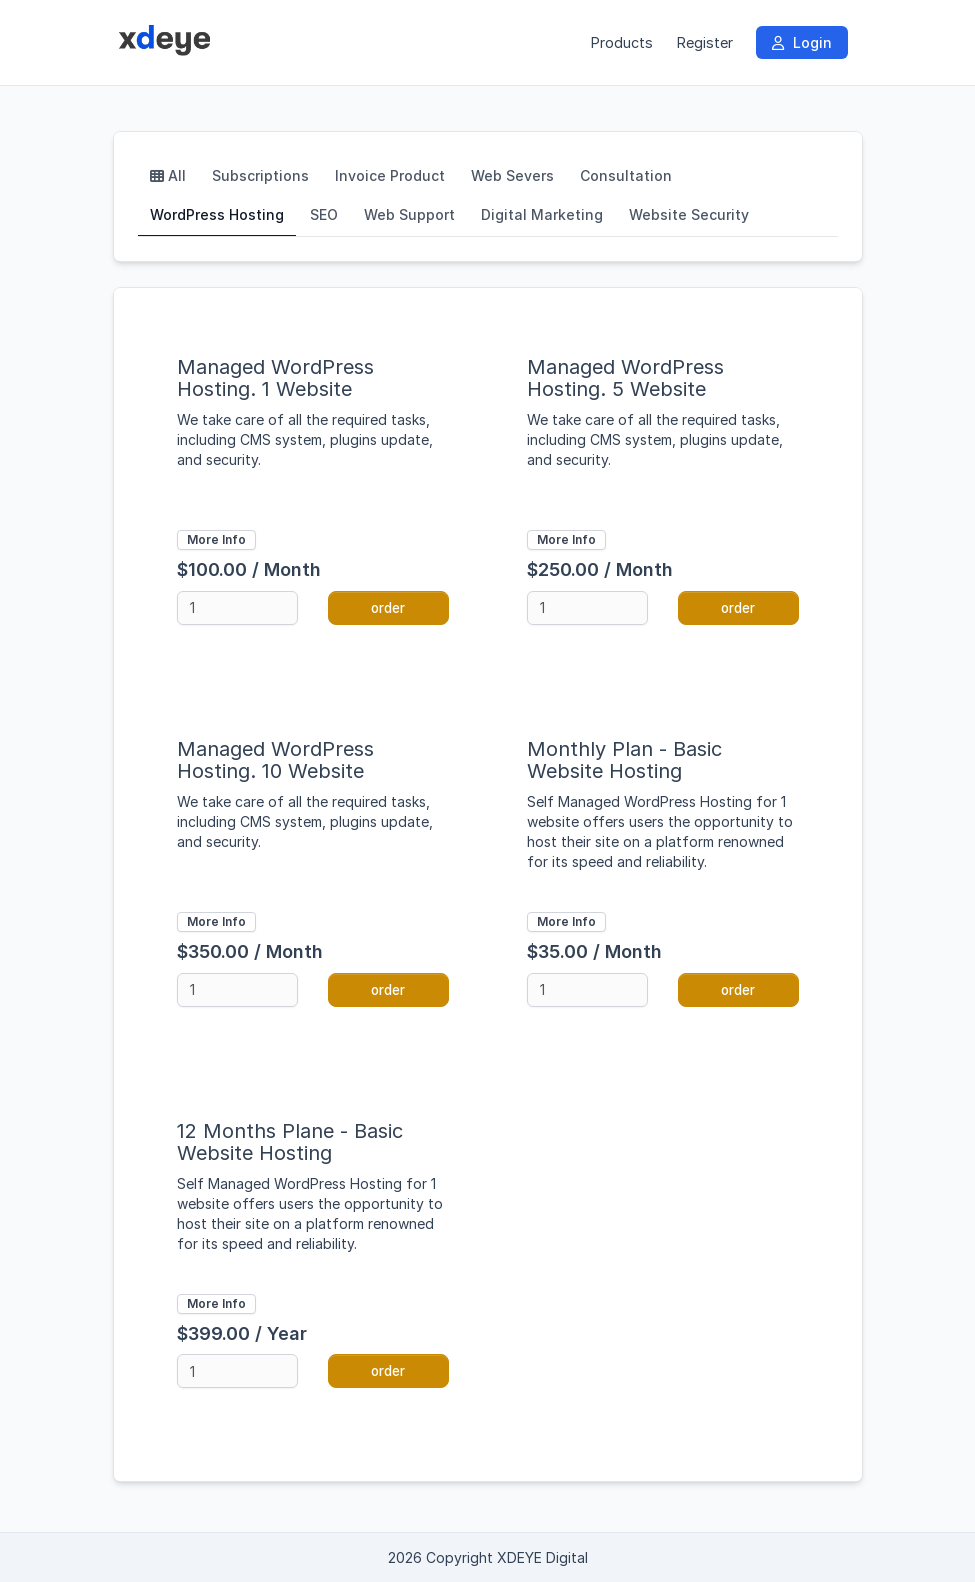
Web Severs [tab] (512, 175)
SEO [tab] (324, 214)
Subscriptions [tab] (260, 175)
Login (802, 42)
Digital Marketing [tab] (542, 214)
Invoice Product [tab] (390, 175)
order (388, 608)
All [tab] (168, 175)
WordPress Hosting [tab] (217, 214)
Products (621, 42)
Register (704, 42)
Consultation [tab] (626, 175)
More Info (216, 539)
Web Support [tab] (409, 214)
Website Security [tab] (689, 214)
